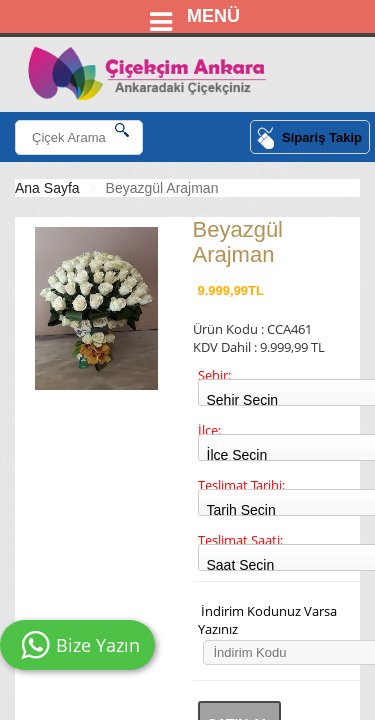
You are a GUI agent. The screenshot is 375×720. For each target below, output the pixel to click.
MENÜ (213, 16)
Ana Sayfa (47, 188)
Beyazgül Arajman (162, 188)
